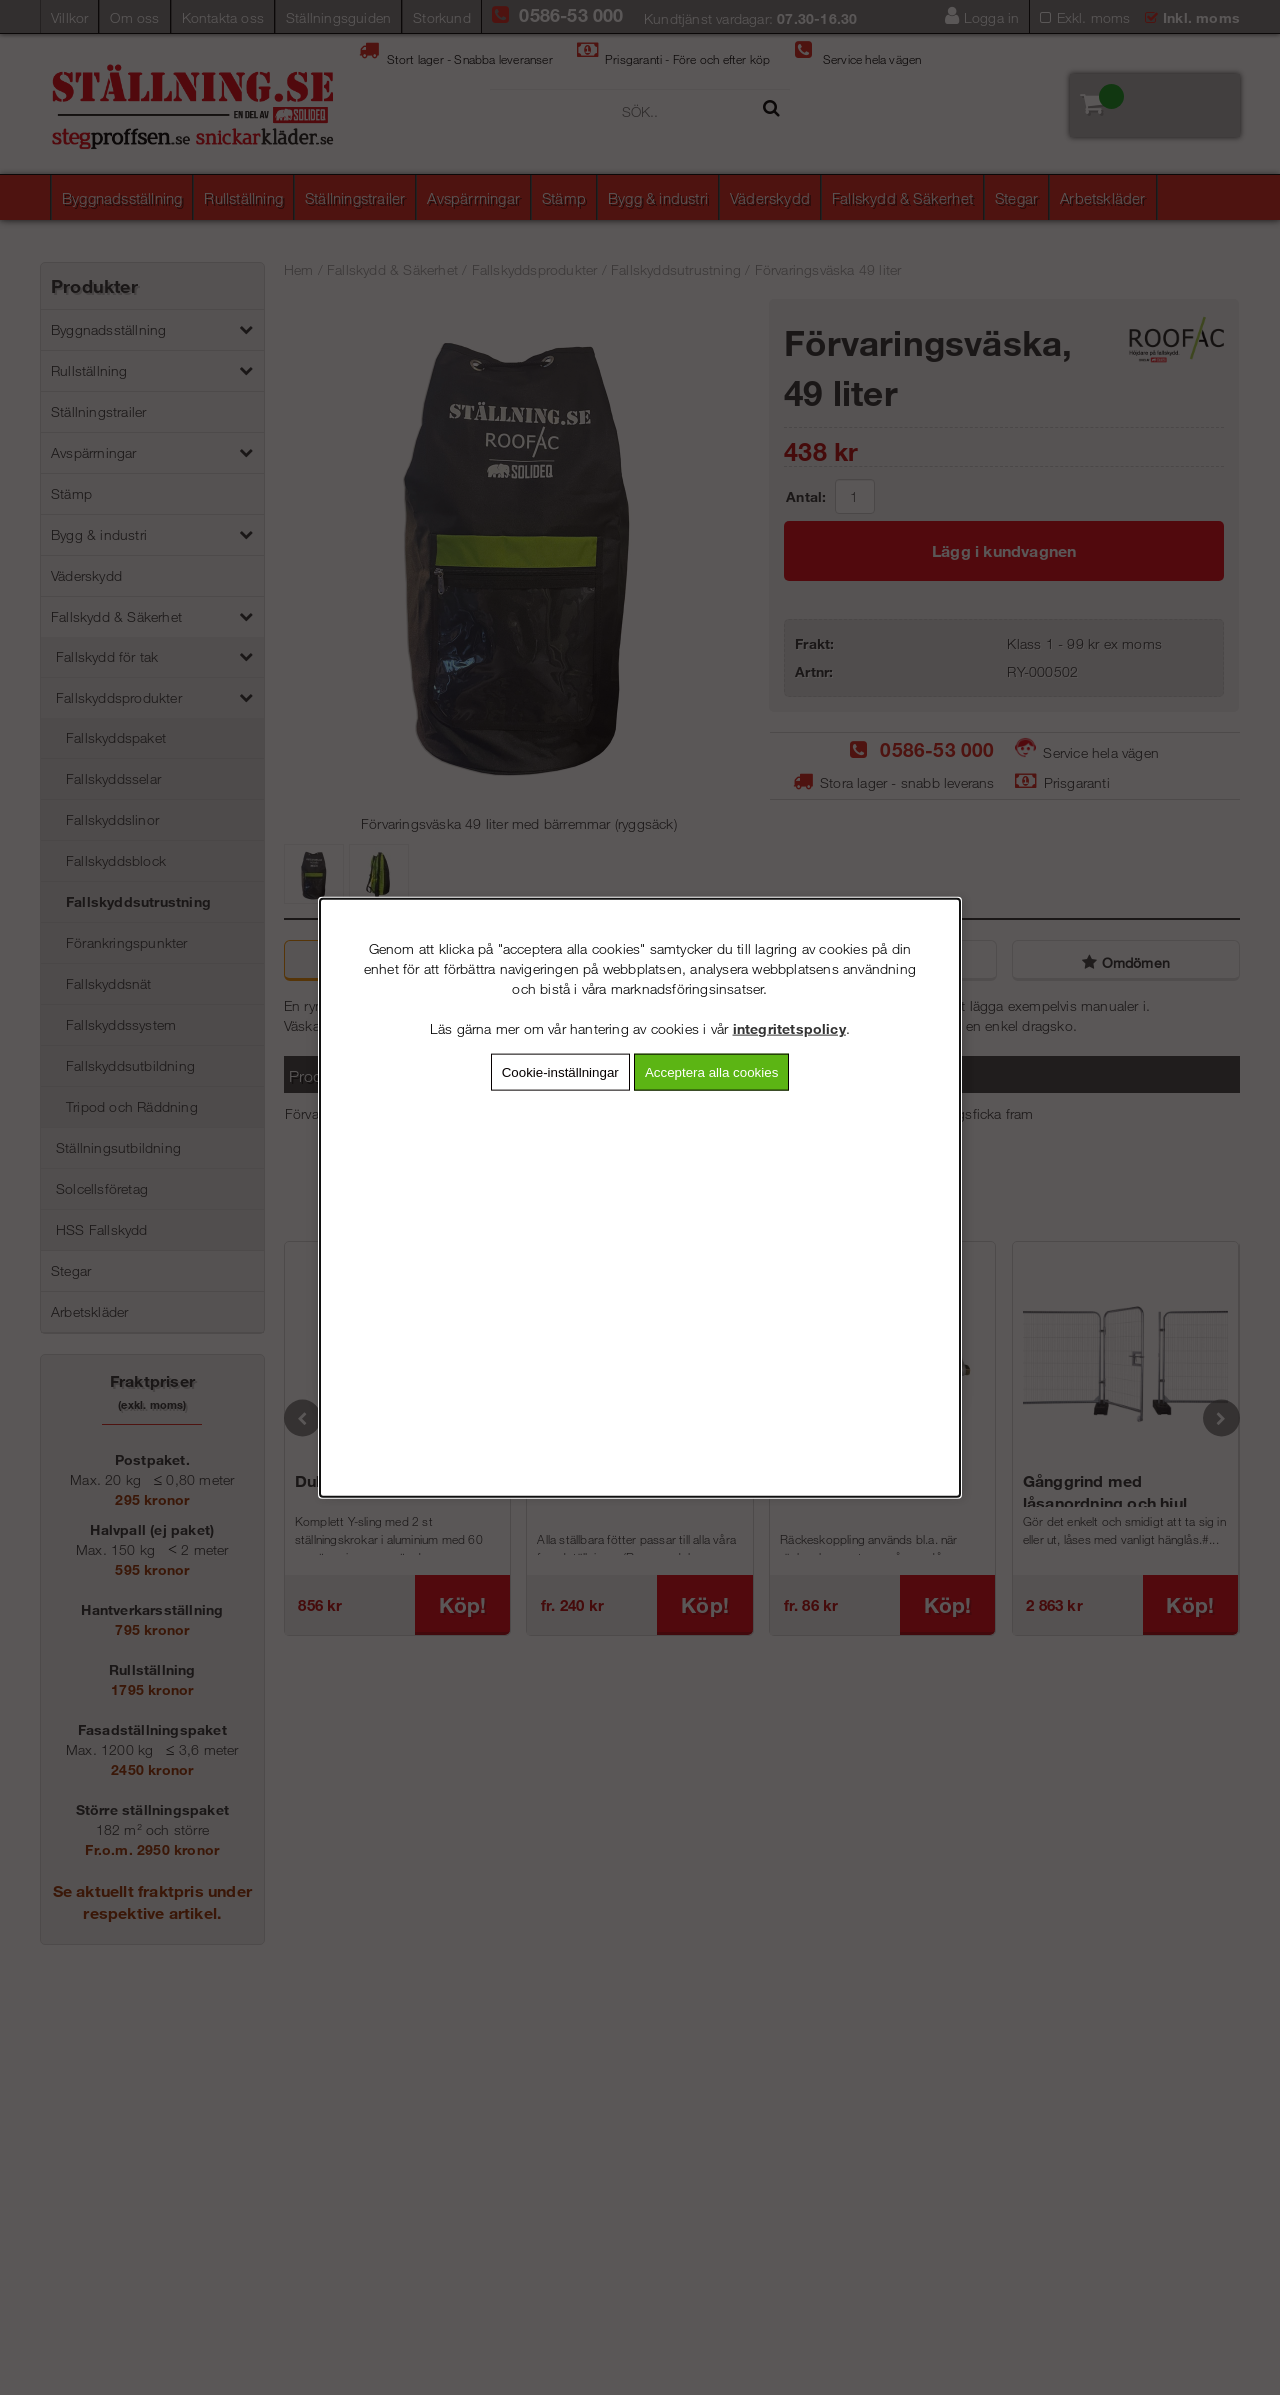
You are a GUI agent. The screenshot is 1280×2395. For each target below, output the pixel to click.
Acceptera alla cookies (711, 1071)
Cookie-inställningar (560, 1071)
